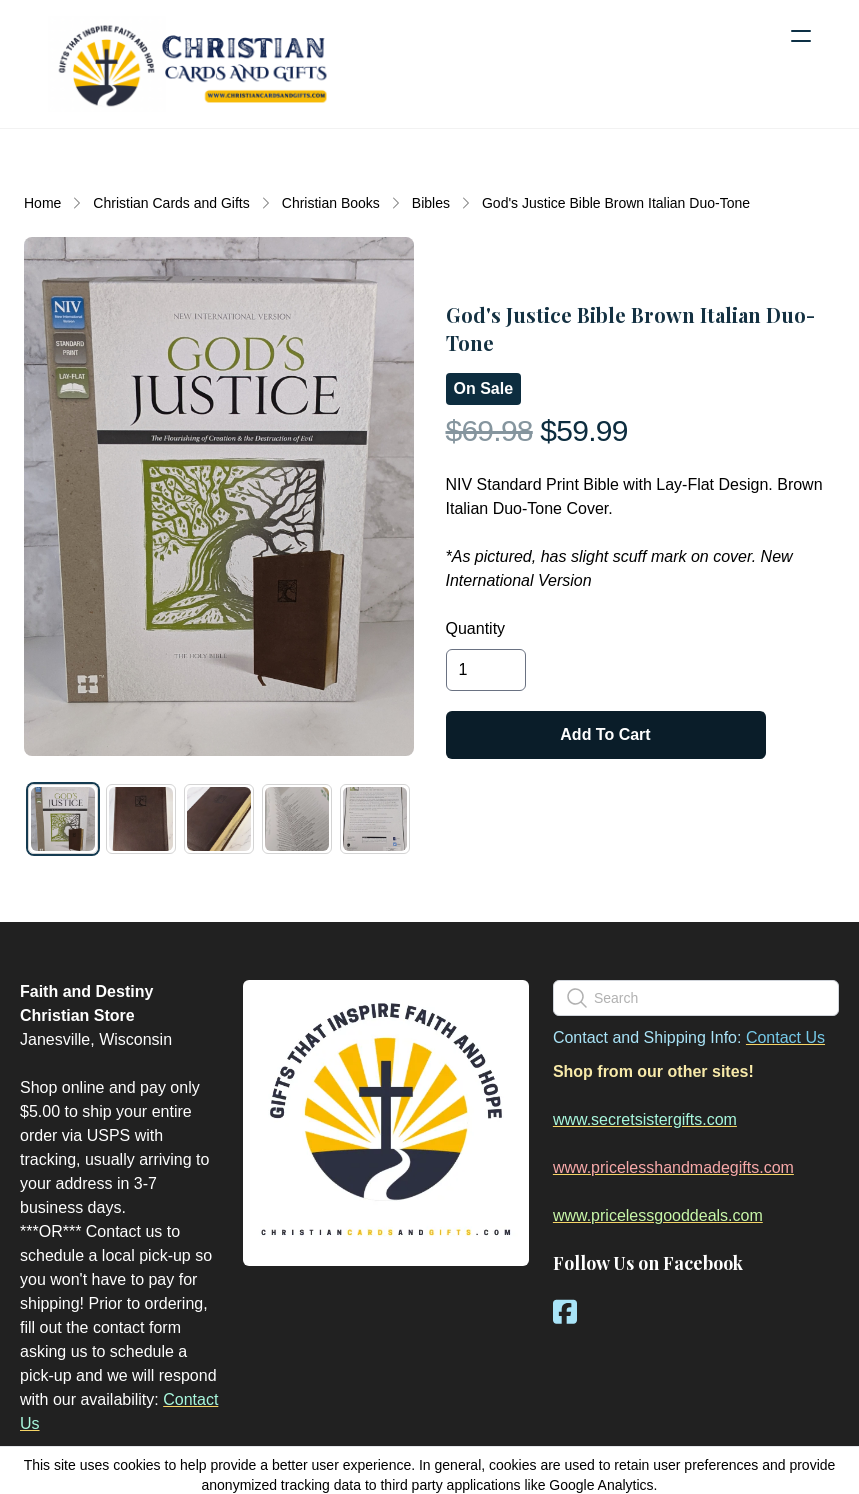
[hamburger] (801, 36)
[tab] (63, 819)
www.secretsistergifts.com (645, 1119)
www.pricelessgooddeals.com (658, 1215)
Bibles (431, 203)
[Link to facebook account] (565, 1311)
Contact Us (785, 1037)
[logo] (192, 64)
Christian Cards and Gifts (171, 203)
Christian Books (331, 203)
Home (42, 203)
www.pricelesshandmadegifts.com (673, 1167)
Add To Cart (605, 734)
